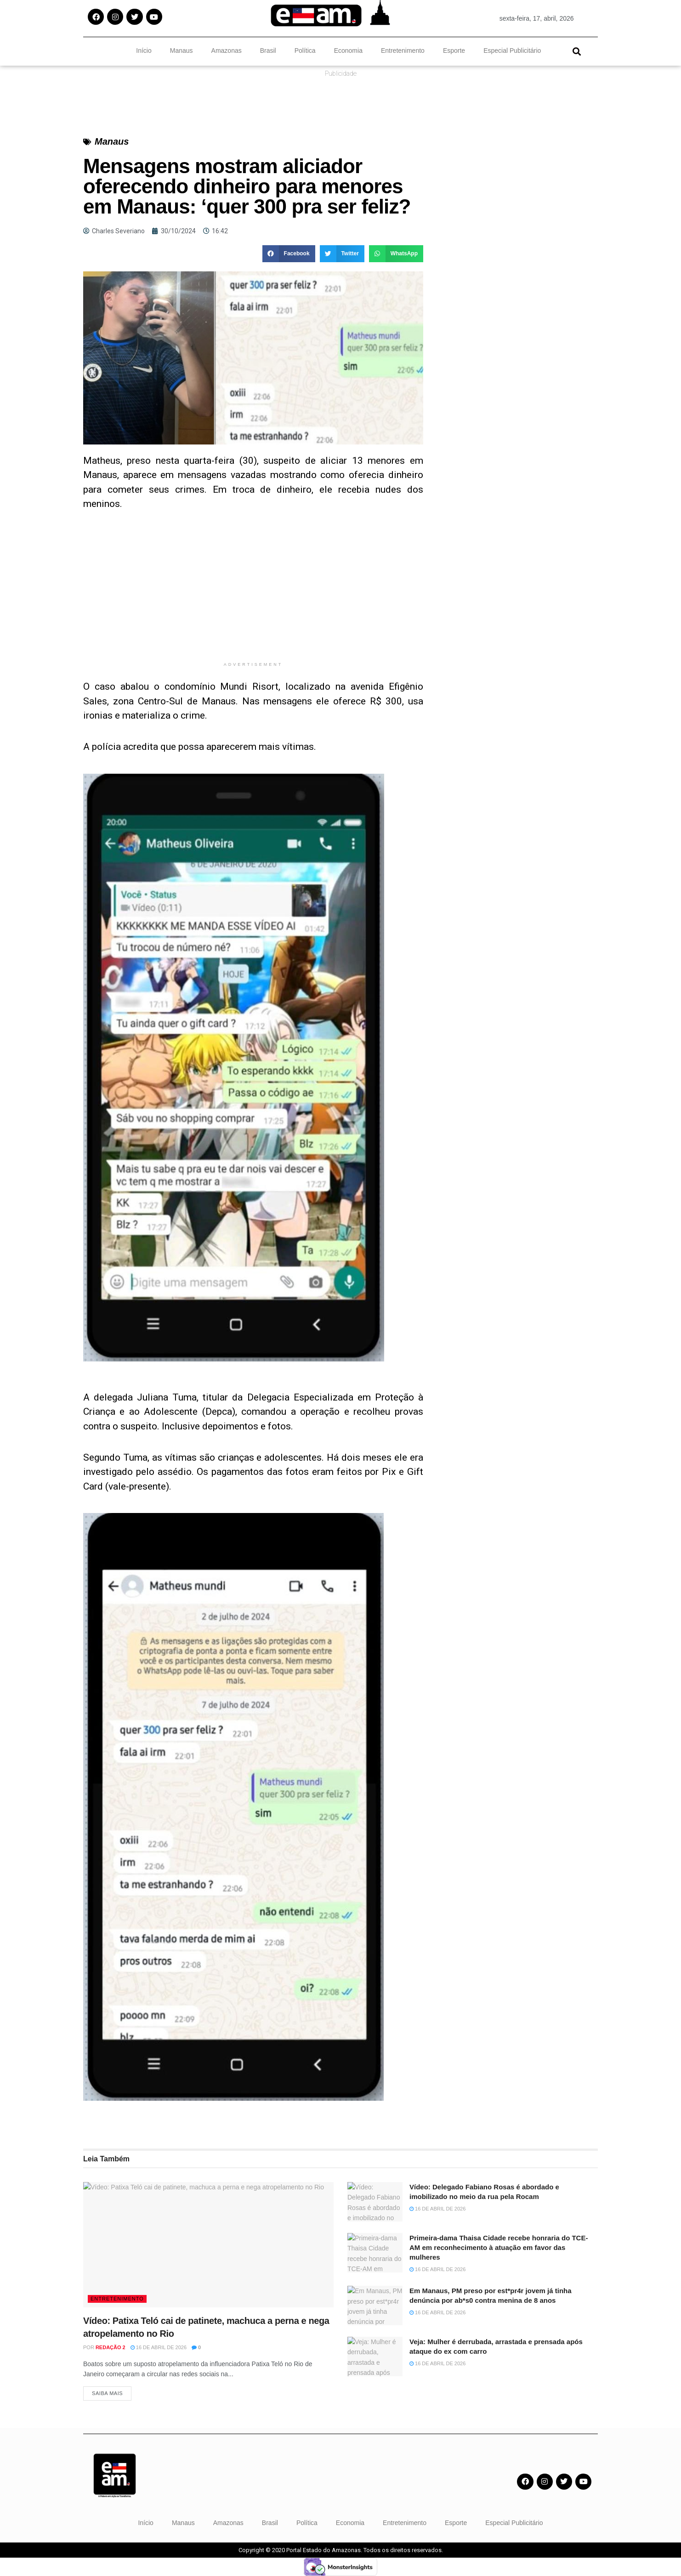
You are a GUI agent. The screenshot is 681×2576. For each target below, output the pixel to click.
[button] (576, 51)
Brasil (268, 50)
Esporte (454, 50)
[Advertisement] (253, 593)
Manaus (181, 50)
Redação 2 (110, 2347)
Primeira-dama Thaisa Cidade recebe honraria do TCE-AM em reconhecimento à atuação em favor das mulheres (498, 2247)
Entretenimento (403, 50)
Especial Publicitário (512, 50)
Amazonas (226, 50)
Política (305, 50)
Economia (348, 50)
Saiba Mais (107, 2393)
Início (143, 50)
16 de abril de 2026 (159, 2347)
